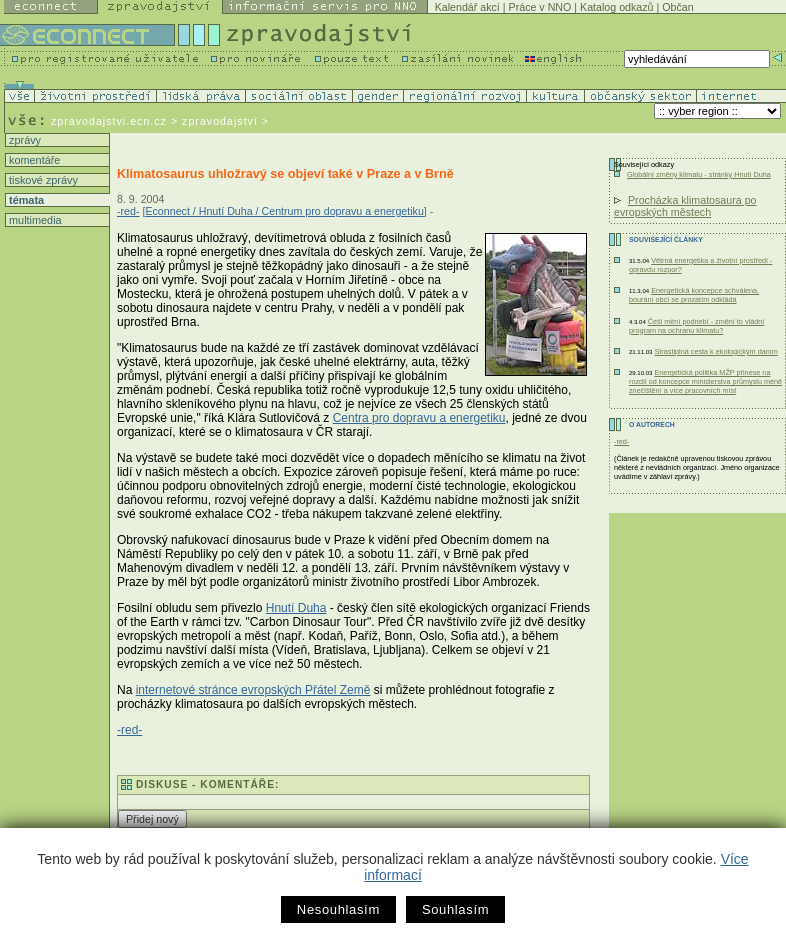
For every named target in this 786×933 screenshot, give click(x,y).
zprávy (23, 140)
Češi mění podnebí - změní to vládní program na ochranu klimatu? (696, 326)
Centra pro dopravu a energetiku (419, 418)
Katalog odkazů (616, 7)
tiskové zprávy (42, 180)
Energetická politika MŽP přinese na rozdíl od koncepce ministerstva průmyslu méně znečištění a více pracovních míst (705, 381)
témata (25, 200)
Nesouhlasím (338, 909)
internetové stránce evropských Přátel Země (253, 690)
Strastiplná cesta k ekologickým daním (715, 351)
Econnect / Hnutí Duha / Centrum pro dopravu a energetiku (284, 211)
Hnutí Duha (296, 608)
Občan (677, 7)
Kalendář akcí (467, 7)
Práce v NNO (540, 7)
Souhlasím (455, 909)
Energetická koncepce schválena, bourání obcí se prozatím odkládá (694, 295)
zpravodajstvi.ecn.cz (109, 121)
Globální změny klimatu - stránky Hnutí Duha (699, 174)
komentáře (33, 160)
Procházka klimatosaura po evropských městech (685, 206)
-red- (128, 211)
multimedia (34, 220)
